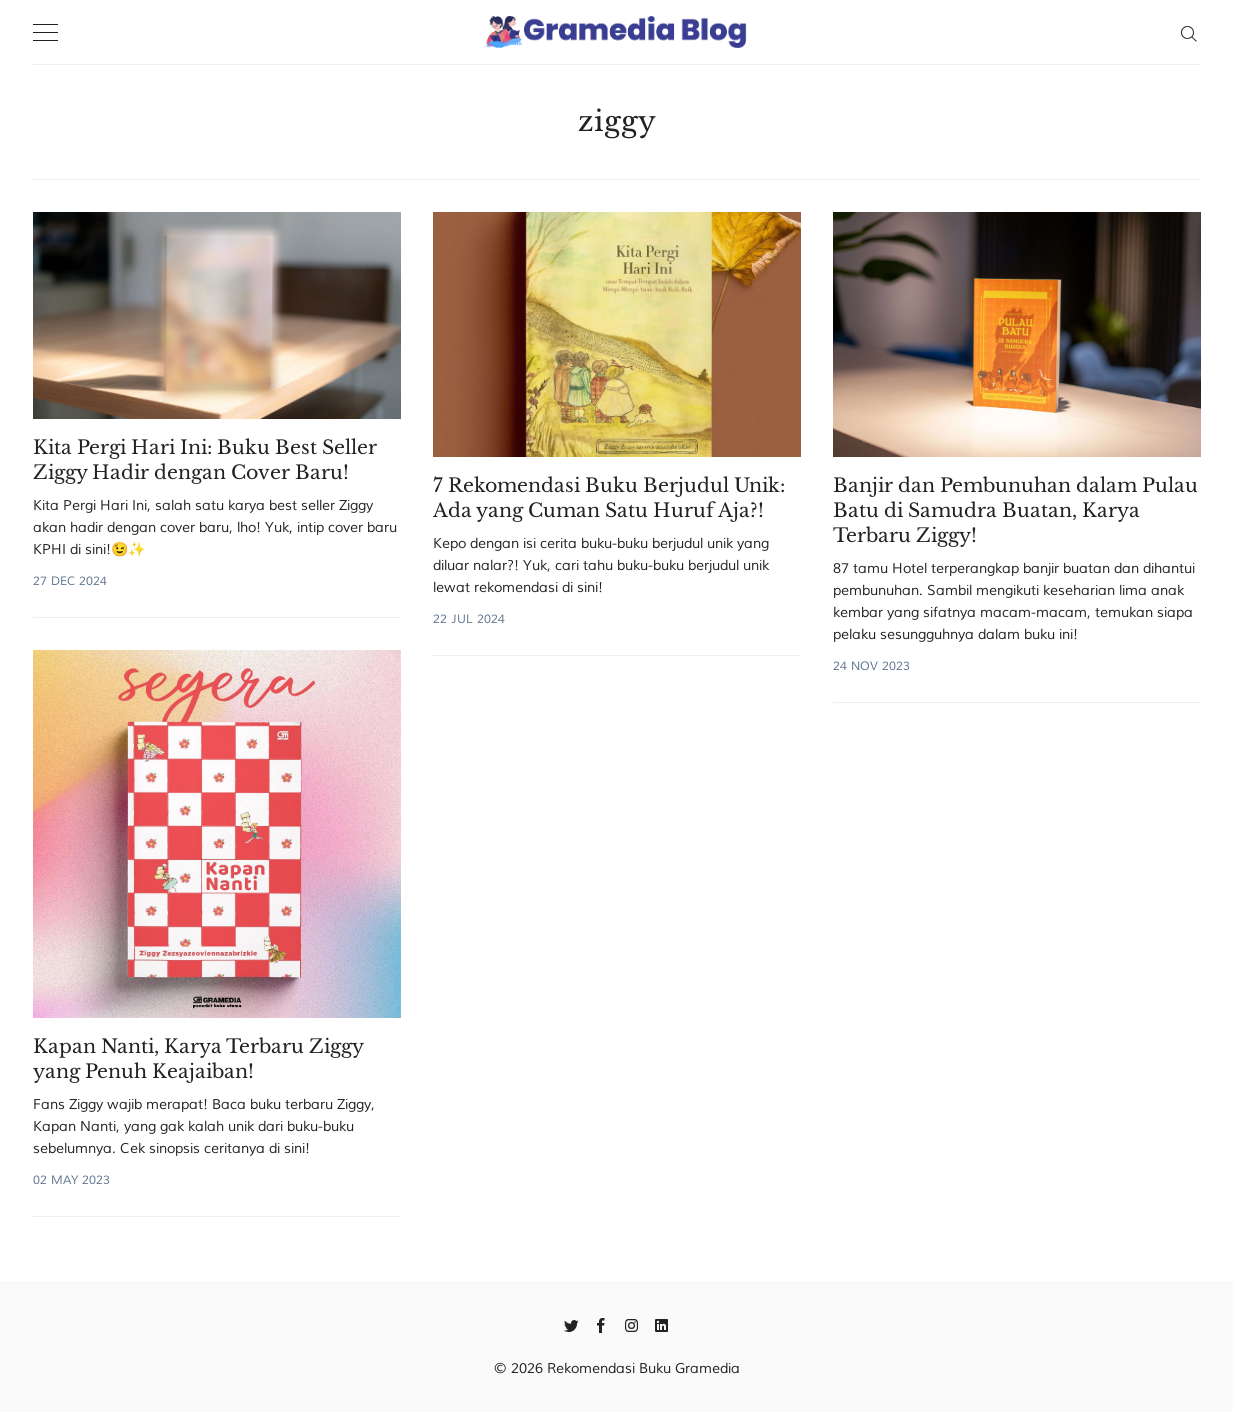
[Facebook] (601, 1324)
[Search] (1188, 32)
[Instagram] (631, 1324)
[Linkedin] (661, 1324)
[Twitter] (571, 1324)
